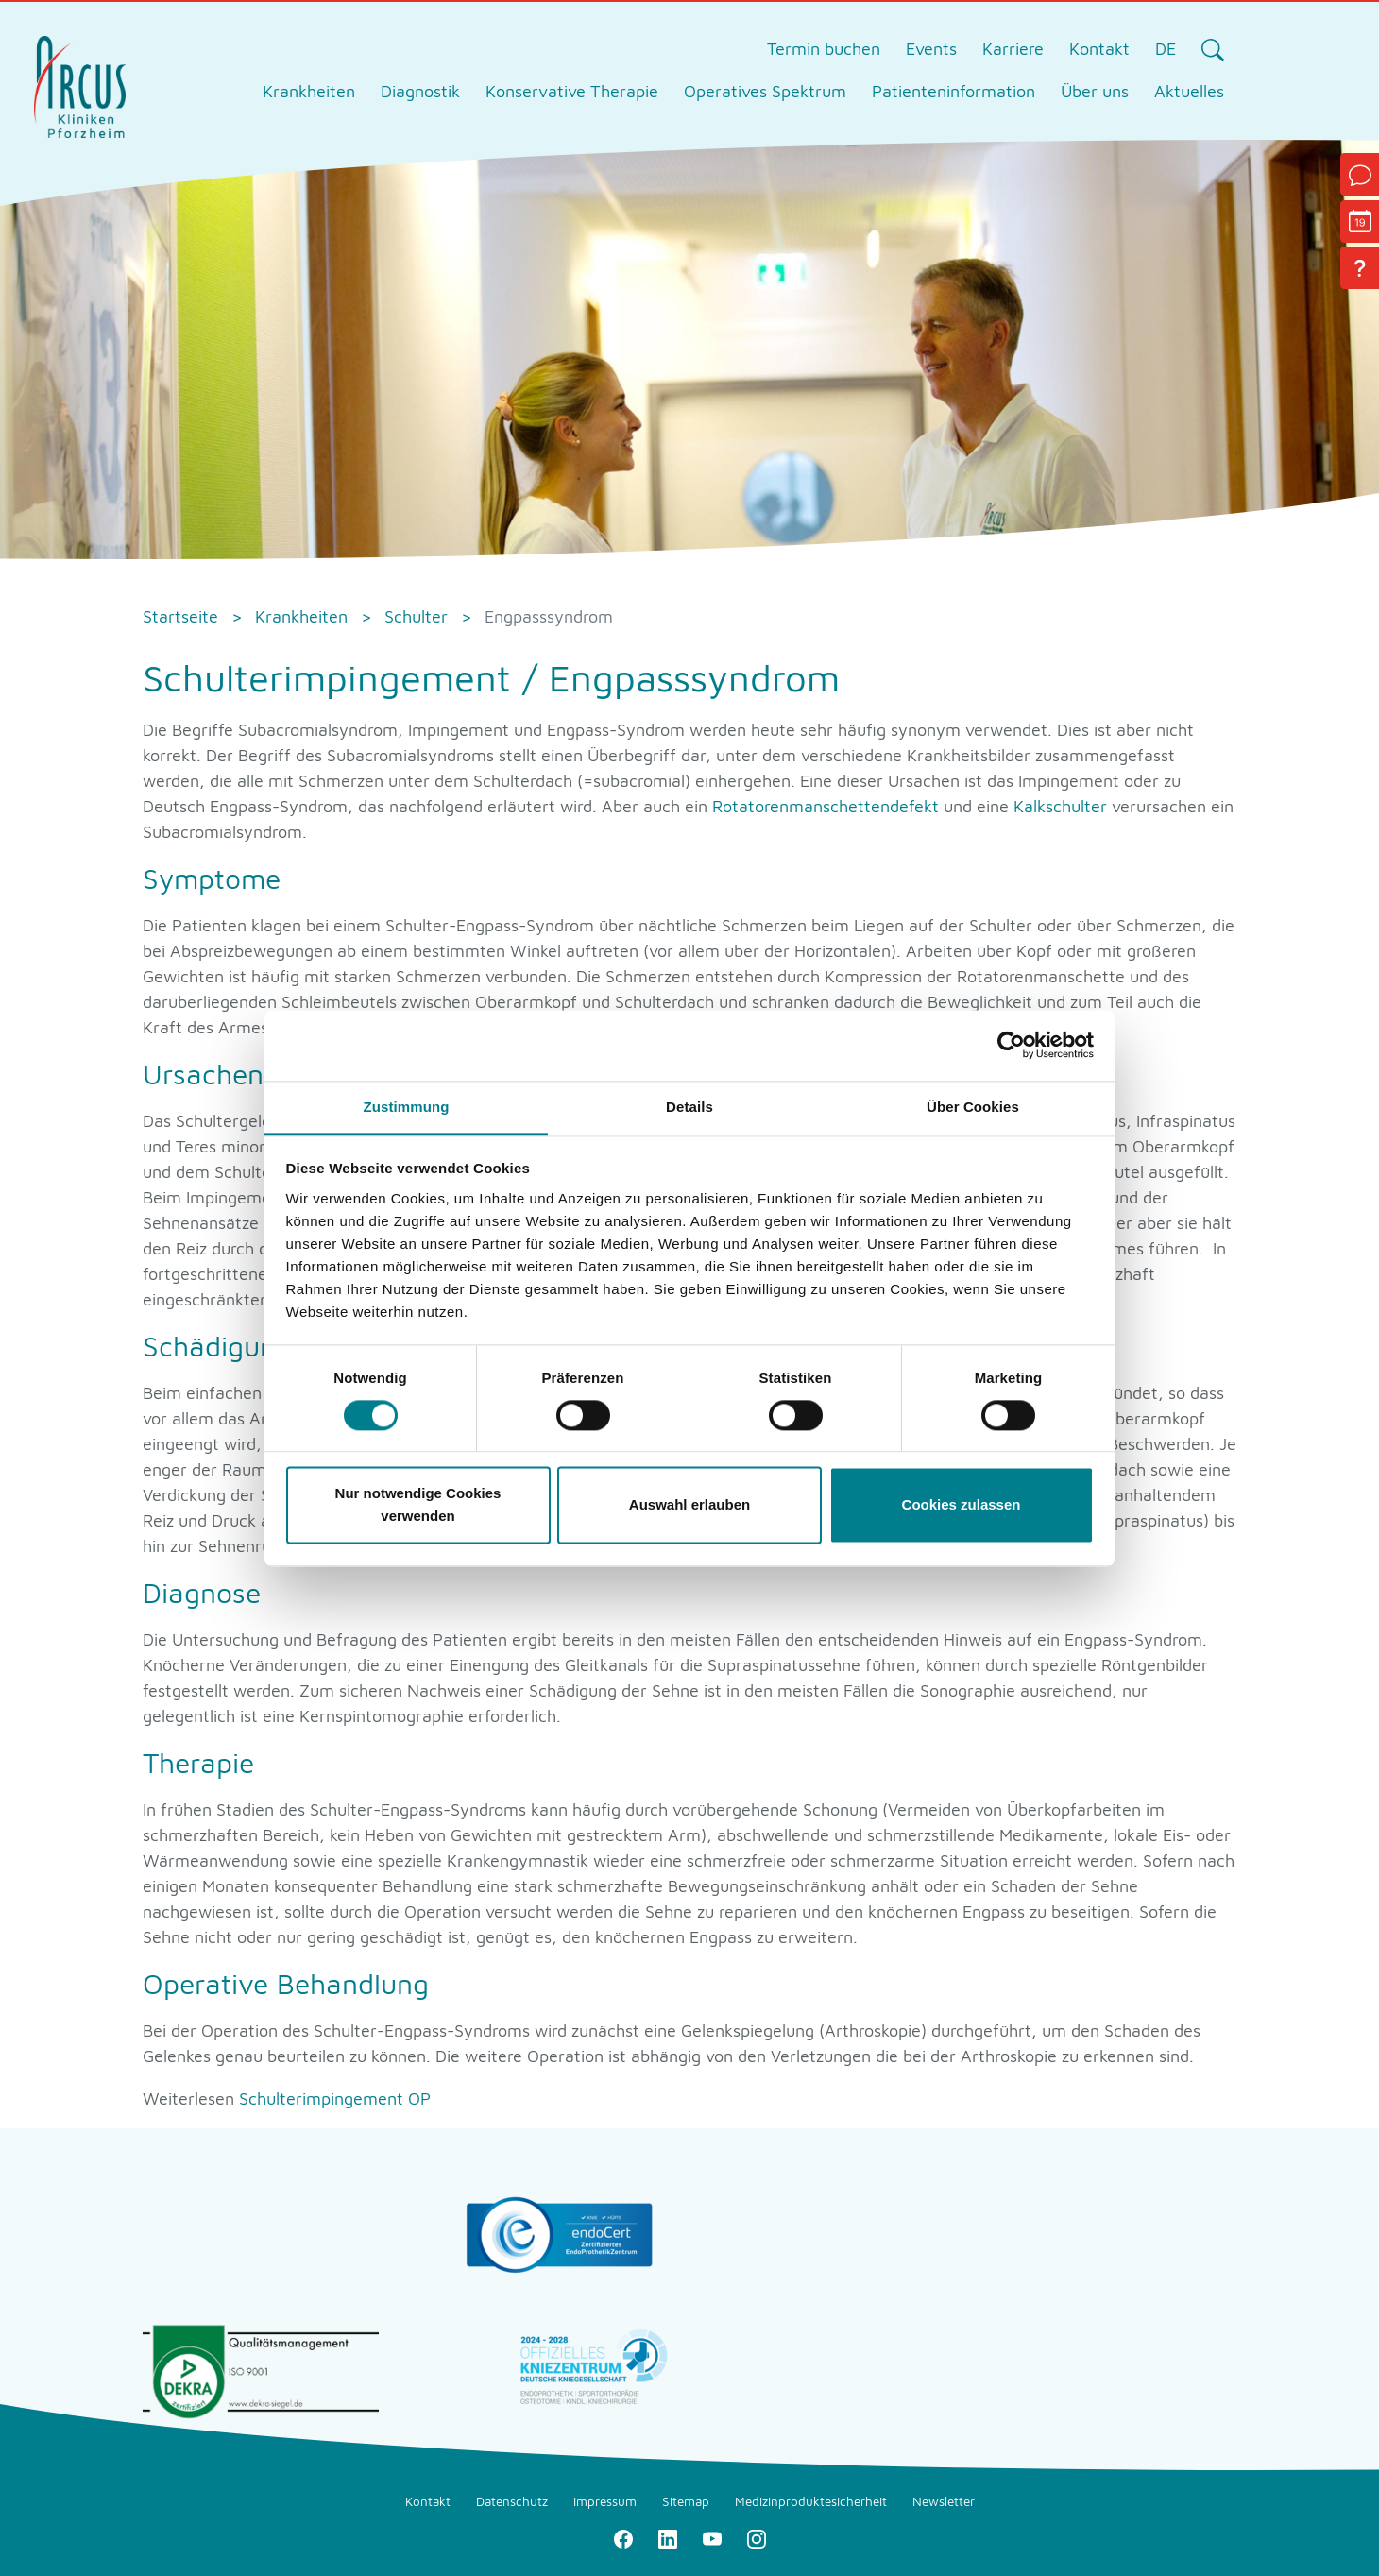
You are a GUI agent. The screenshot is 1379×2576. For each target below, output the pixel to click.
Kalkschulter (1060, 806)
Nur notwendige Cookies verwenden (418, 1505)
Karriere (1013, 49)
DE (1165, 49)
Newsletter (943, 2501)
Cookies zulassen (961, 1505)
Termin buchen (823, 49)
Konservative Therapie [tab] (571, 91)
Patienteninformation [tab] (953, 91)
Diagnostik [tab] (420, 91)
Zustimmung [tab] (407, 1107)
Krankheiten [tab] (309, 91)
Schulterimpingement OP (335, 2098)
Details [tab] (689, 1107)
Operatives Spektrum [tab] (765, 91)
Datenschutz (512, 2501)
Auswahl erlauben (689, 1505)
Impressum (605, 2501)
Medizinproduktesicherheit (811, 2501)
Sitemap (685, 2501)
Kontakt (1099, 49)
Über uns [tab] (1095, 91)
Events (931, 49)
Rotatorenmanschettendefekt (825, 806)
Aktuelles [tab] (1189, 91)
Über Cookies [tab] (973, 1107)
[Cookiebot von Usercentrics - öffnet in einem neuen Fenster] (1011, 1045)
